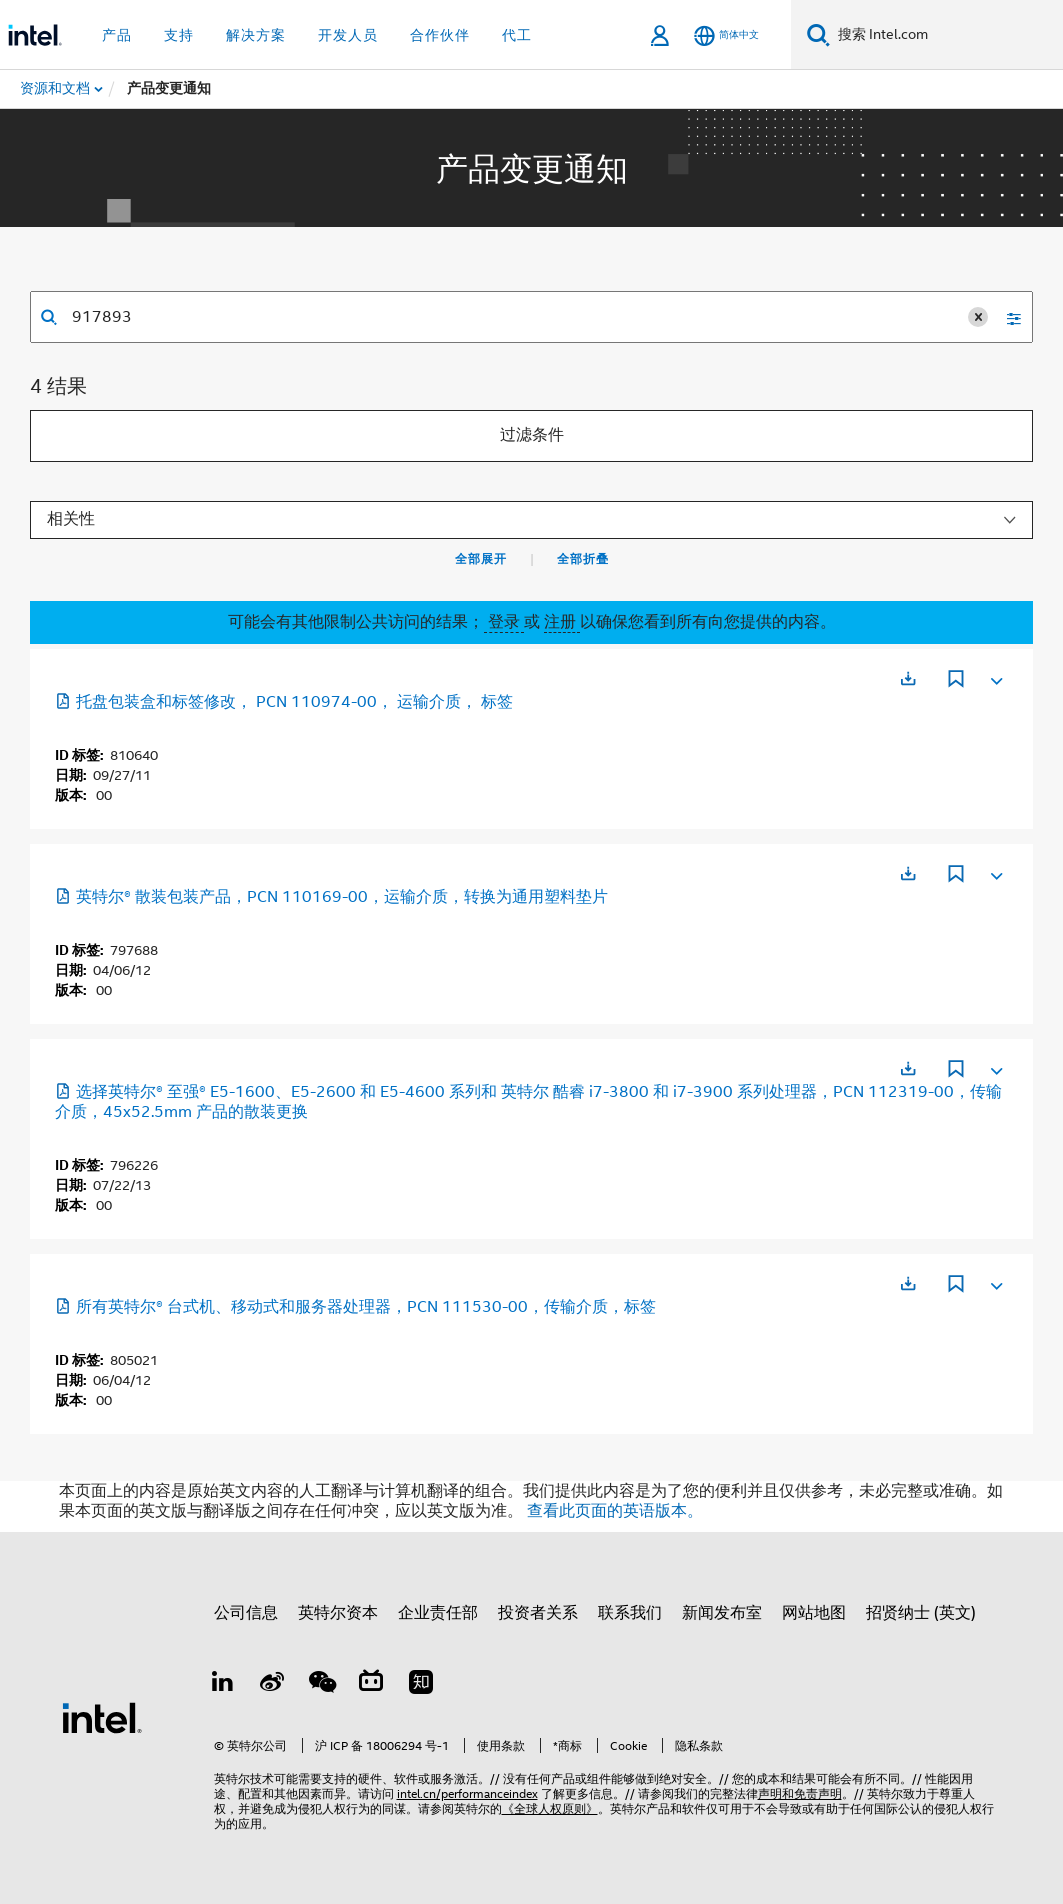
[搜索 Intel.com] (946, 35)
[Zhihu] (421, 1685)
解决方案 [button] (256, 35)
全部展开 (481, 559)
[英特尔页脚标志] (102, 1717)
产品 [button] (117, 35)
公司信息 (246, 1613)
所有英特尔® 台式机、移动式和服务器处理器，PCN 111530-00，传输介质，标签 (355, 1307)
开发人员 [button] (348, 35)
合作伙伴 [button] (440, 35)
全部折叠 (583, 559)
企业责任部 (438, 1613)
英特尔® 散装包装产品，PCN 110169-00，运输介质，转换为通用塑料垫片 (331, 897)
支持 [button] (179, 35)
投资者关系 (538, 1613)
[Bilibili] (371, 1685)
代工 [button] (517, 35)
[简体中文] (726, 35)
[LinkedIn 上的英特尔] (223, 1685)
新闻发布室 (722, 1613)
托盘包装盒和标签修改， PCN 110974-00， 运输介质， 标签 (284, 702)
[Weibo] (272, 1685)
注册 (562, 622)
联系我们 (630, 1613)
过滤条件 (532, 435)
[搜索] (818, 34)
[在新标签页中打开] (908, 678)
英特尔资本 (338, 1613)
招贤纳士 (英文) (921, 1613)
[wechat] (322, 1685)
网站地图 (814, 1613)
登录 (504, 622)
